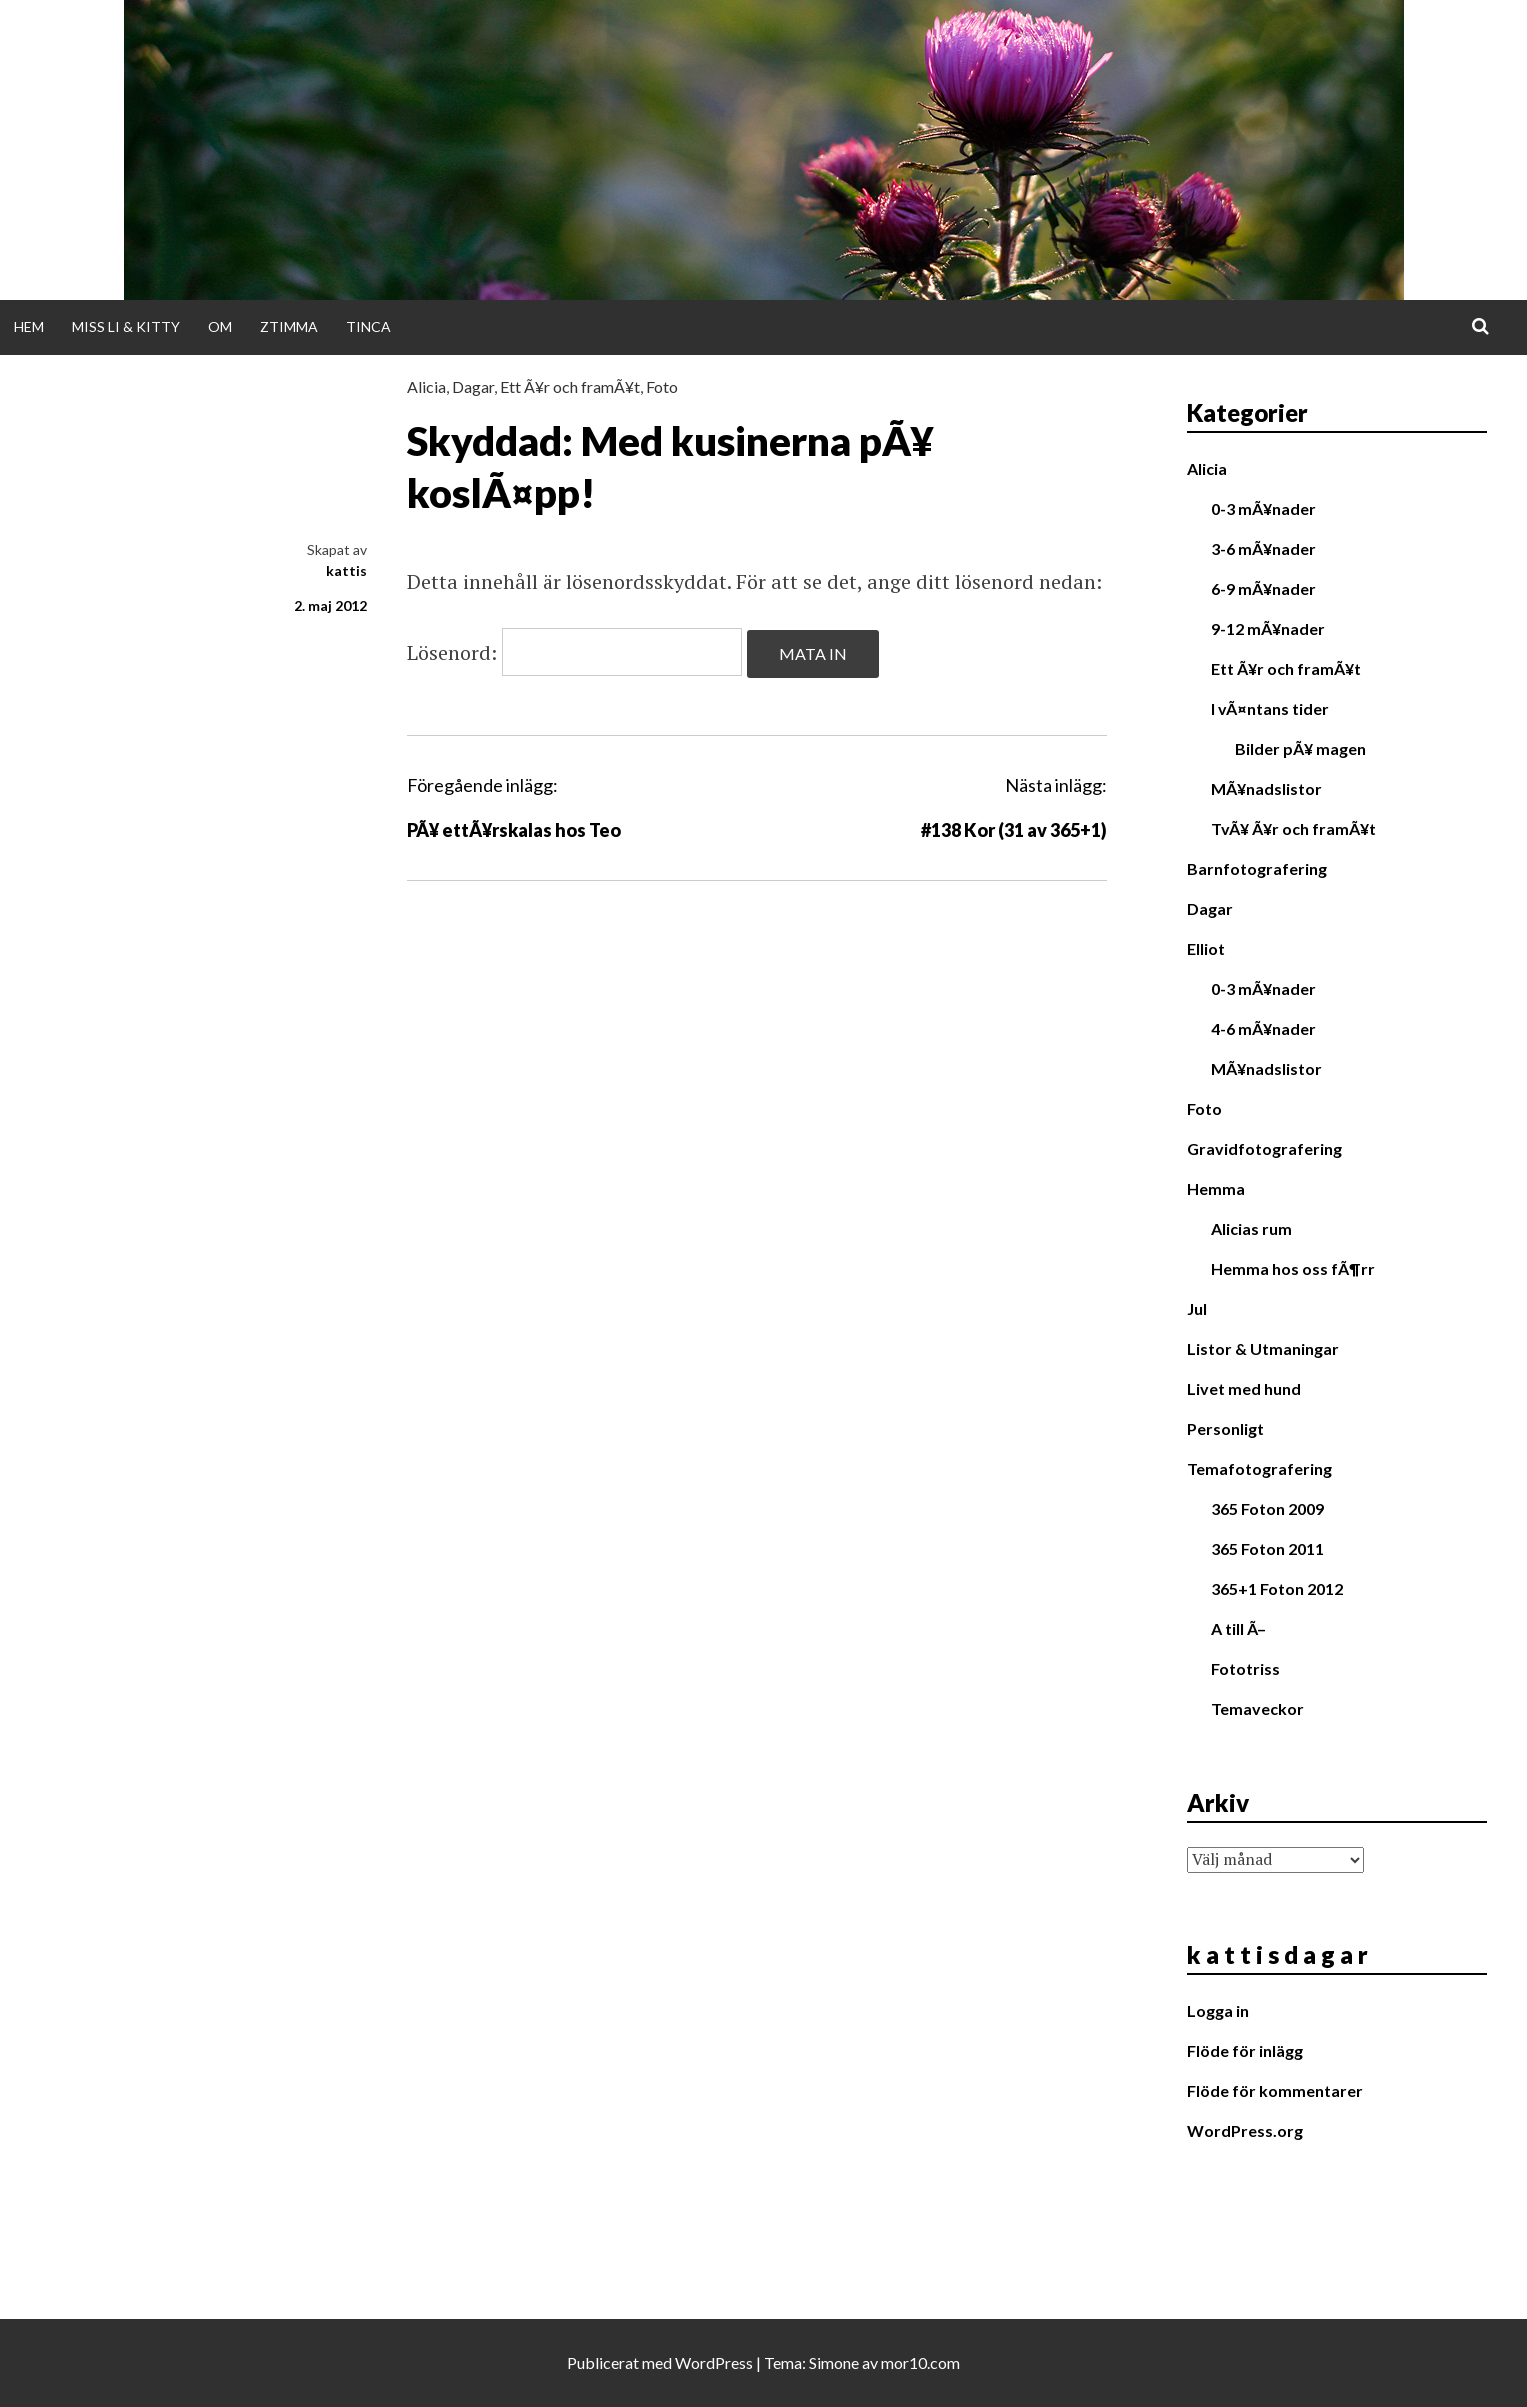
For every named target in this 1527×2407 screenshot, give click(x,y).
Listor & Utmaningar (1263, 1348)
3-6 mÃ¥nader (1263, 548)
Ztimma (289, 326)
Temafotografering (1259, 1468)
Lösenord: (574, 652)
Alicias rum (1251, 1228)
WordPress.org (1245, 2130)
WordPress (714, 2362)
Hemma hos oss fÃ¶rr (1293, 1268)
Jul (1197, 1308)
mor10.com (920, 2362)
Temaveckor (1257, 1708)
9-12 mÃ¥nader (1268, 628)
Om (220, 326)
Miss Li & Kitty (126, 326)
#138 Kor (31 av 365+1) (1014, 830)
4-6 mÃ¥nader (1263, 1028)
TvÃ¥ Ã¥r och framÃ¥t (1293, 828)
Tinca (368, 326)
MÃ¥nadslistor (1266, 788)
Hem (29, 326)
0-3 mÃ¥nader (1263, 508)
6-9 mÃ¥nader (1263, 588)
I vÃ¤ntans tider (1270, 708)
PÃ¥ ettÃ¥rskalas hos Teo (514, 830)
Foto (662, 386)
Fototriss (1245, 1668)
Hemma (1216, 1188)
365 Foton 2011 (1267, 1548)
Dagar (473, 386)
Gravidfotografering (1264, 1148)
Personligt (1225, 1428)
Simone (834, 2362)
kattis (346, 570)
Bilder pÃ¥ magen (1300, 748)
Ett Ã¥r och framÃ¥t (570, 386)
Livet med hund (1244, 1388)
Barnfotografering (1257, 868)
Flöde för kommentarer (1275, 2090)
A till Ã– (1238, 1628)
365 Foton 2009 (1267, 1508)
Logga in (1218, 2010)
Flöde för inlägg (1245, 2050)
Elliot (1206, 948)
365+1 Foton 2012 (1277, 1588)
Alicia (426, 386)
